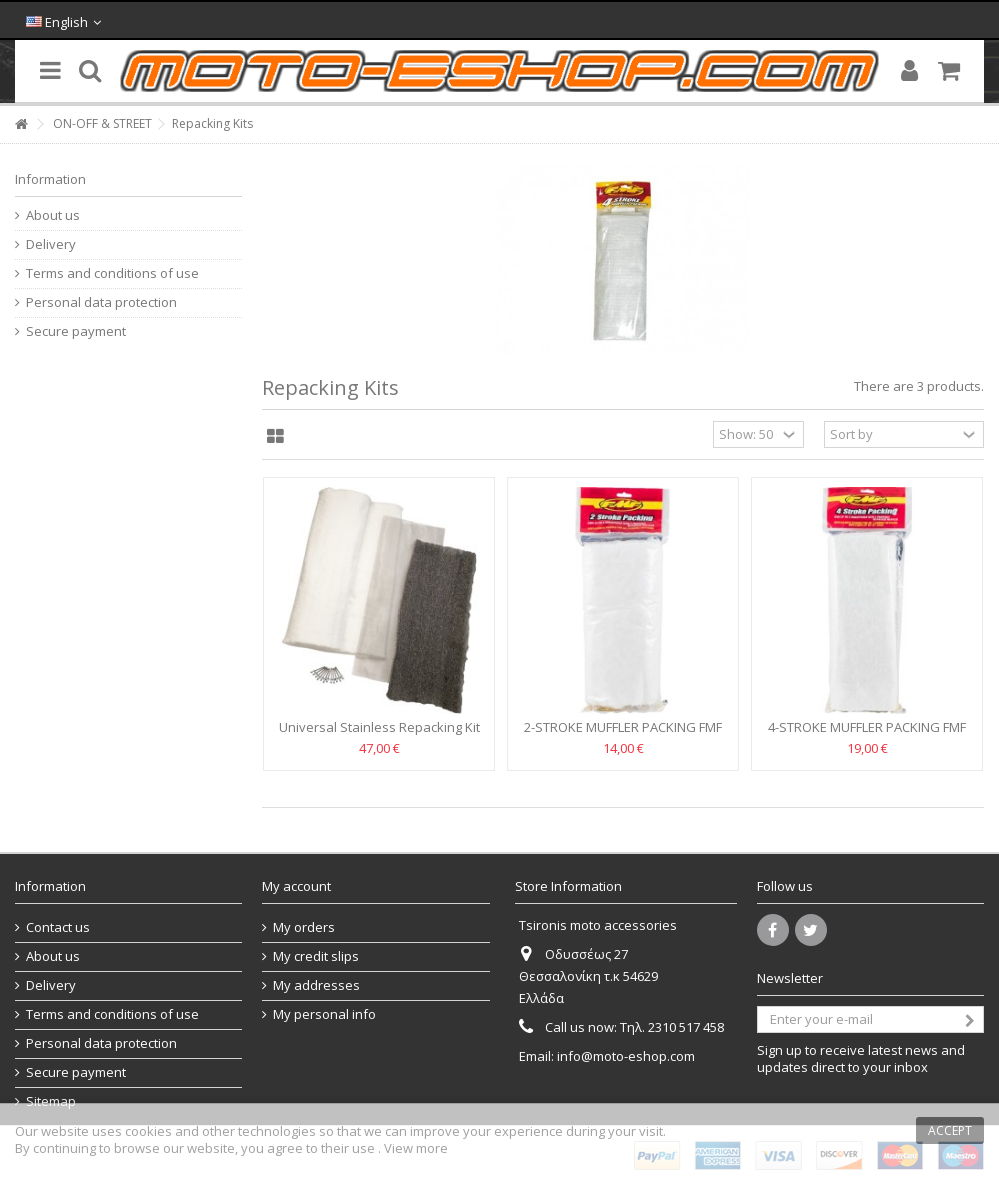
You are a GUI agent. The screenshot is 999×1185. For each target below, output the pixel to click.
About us (53, 215)
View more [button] (416, 1148)
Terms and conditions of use (112, 273)
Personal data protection (101, 302)
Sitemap (51, 1101)
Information (50, 179)
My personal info (324, 1014)
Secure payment (76, 331)
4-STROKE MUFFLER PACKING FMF (867, 727)
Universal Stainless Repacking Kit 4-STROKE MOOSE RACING (379, 735)
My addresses (316, 985)
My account (296, 886)
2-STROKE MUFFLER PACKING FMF (623, 727)
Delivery (51, 244)
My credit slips (316, 956)
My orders (304, 927)
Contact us (58, 927)
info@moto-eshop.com (626, 1056)
